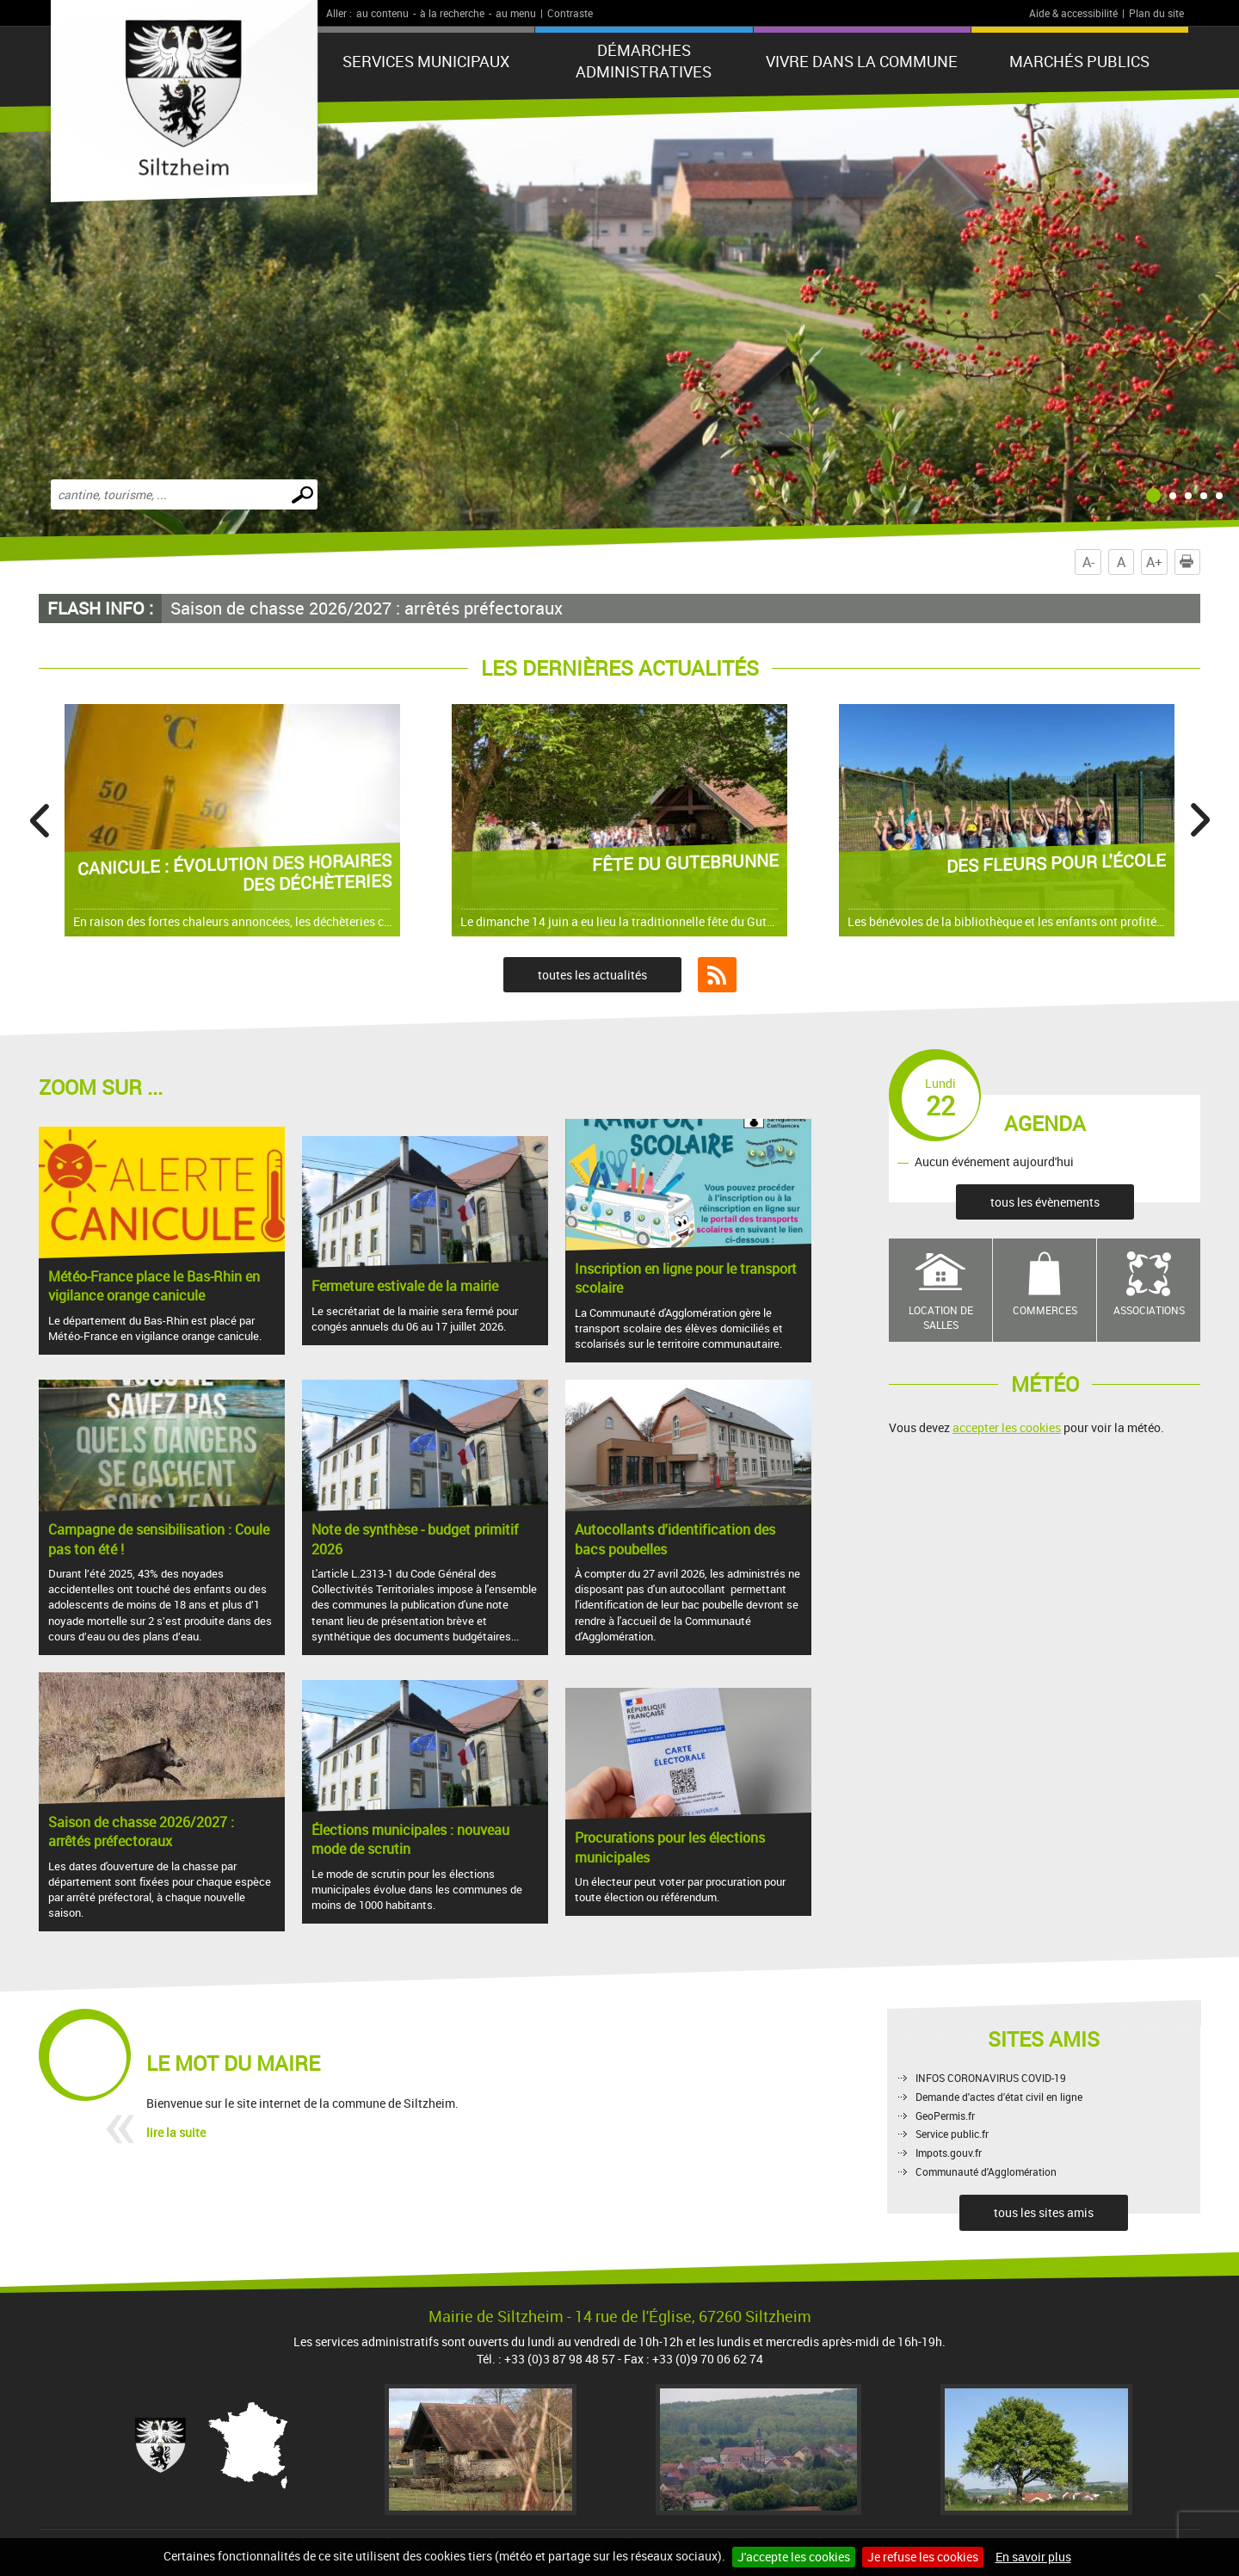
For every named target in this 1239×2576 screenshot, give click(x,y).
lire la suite (176, 2132)
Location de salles (941, 1317)
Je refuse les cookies (922, 2556)
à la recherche (452, 13)
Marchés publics (1079, 61)
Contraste (570, 13)
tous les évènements (1045, 1202)
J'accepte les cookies (793, 2556)
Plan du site (1156, 13)
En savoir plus (1033, 2556)
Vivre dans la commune (862, 61)
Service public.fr (952, 2133)
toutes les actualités (592, 975)
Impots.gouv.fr (948, 2152)
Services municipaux (425, 61)
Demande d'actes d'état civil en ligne (998, 2096)
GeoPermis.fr (945, 2115)
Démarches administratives (644, 61)
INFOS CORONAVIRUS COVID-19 (990, 2078)
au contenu (382, 13)
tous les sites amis (1044, 2212)
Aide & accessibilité (1073, 13)
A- (1088, 562)
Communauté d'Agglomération (986, 2171)
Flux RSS (717, 975)
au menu (516, 13)
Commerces (1045, 1310)
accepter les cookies (1006, 1427)
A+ (1154, 562)
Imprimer (1190, 562)
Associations (1149, 1310)
